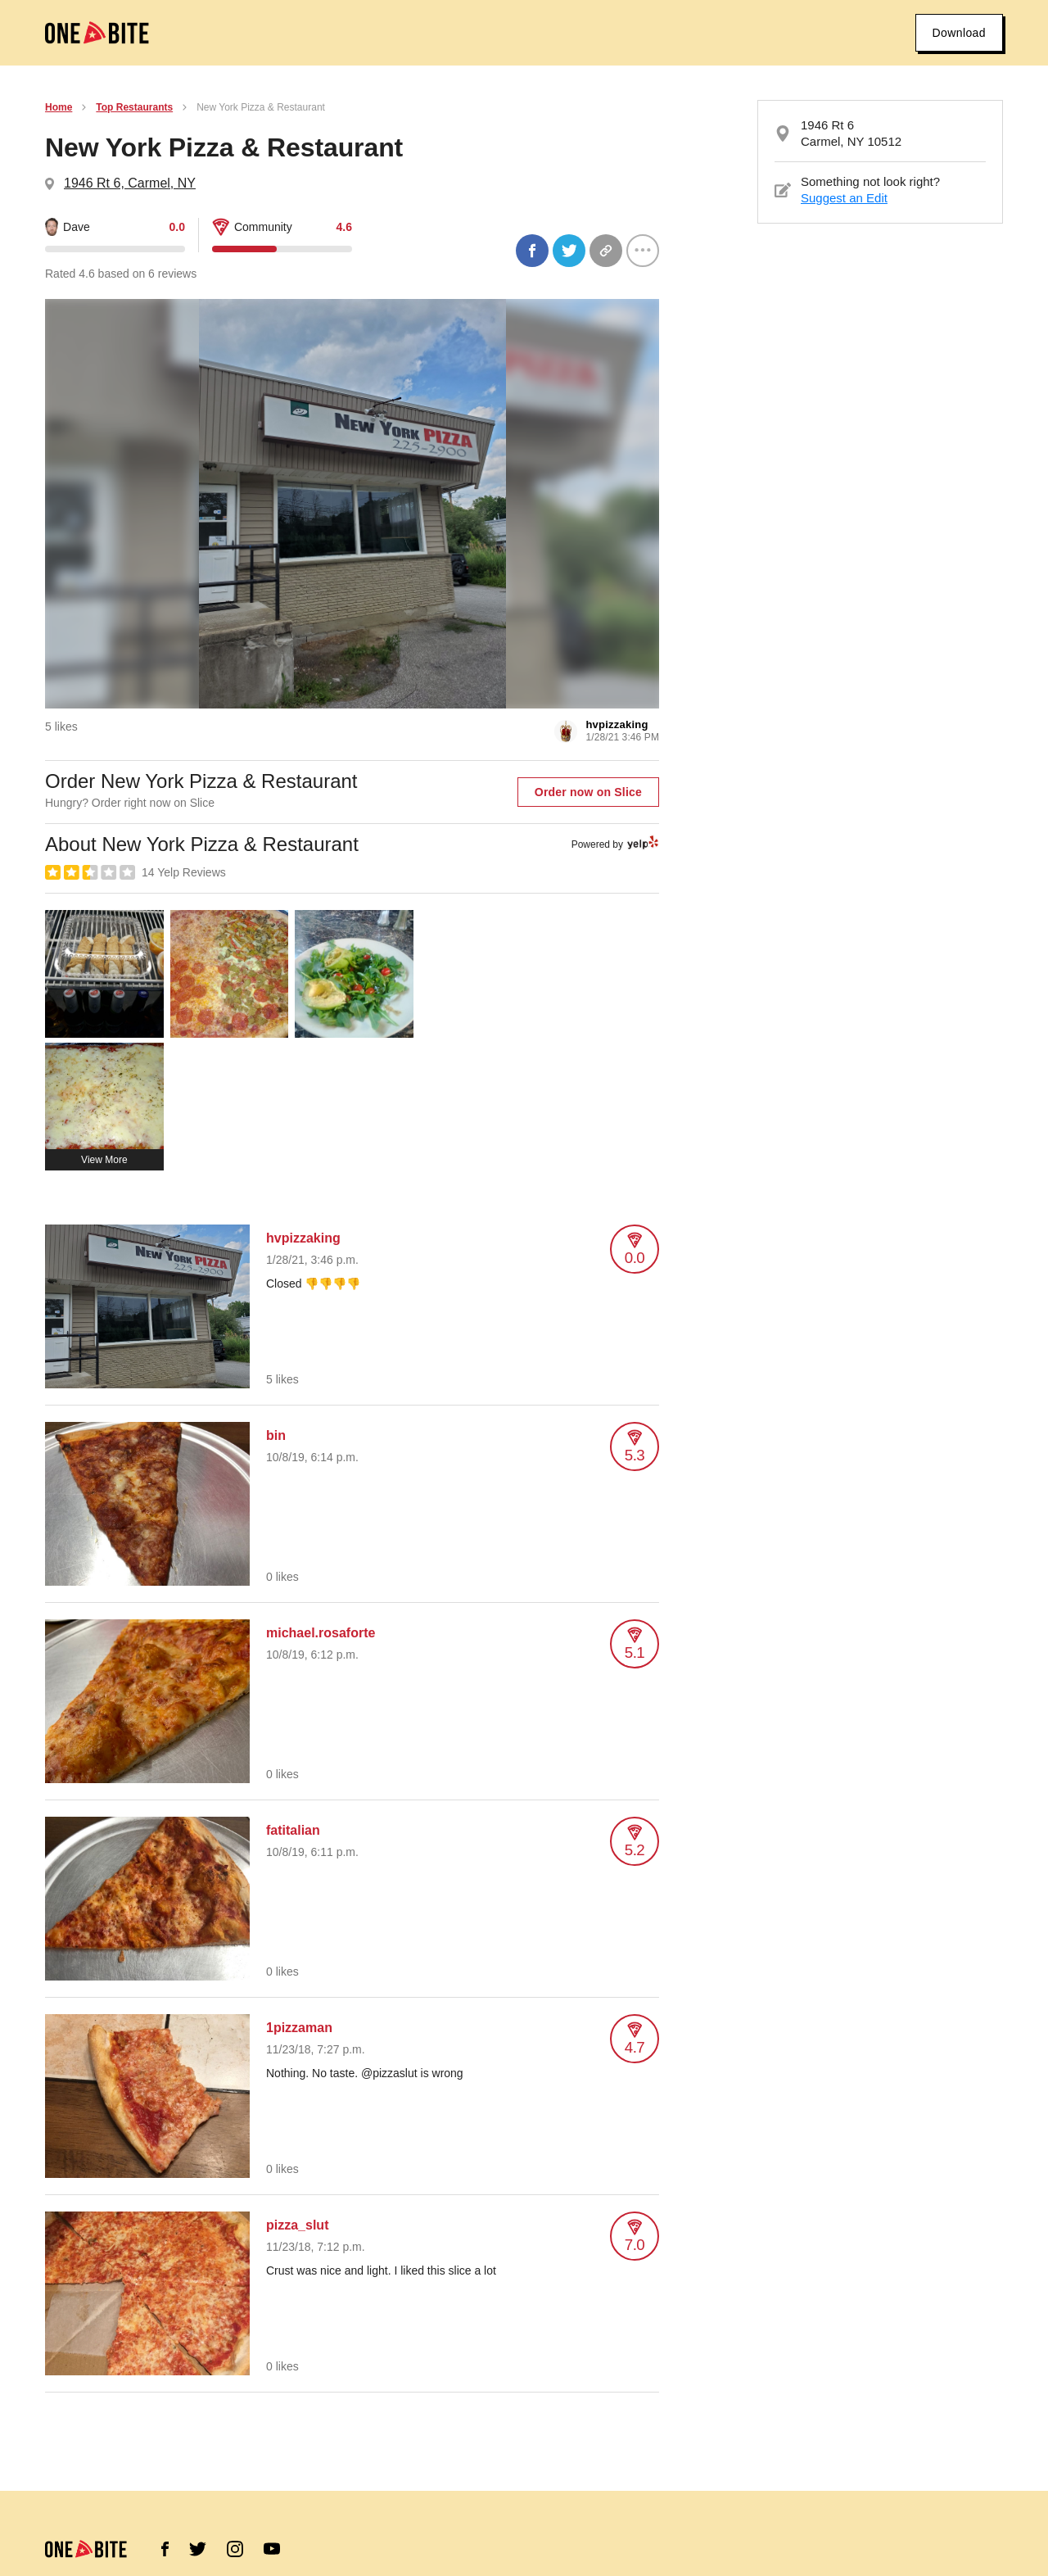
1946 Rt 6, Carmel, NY (130, 183)
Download (959, 32)
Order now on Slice (588, 792)
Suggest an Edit (844, 198)
